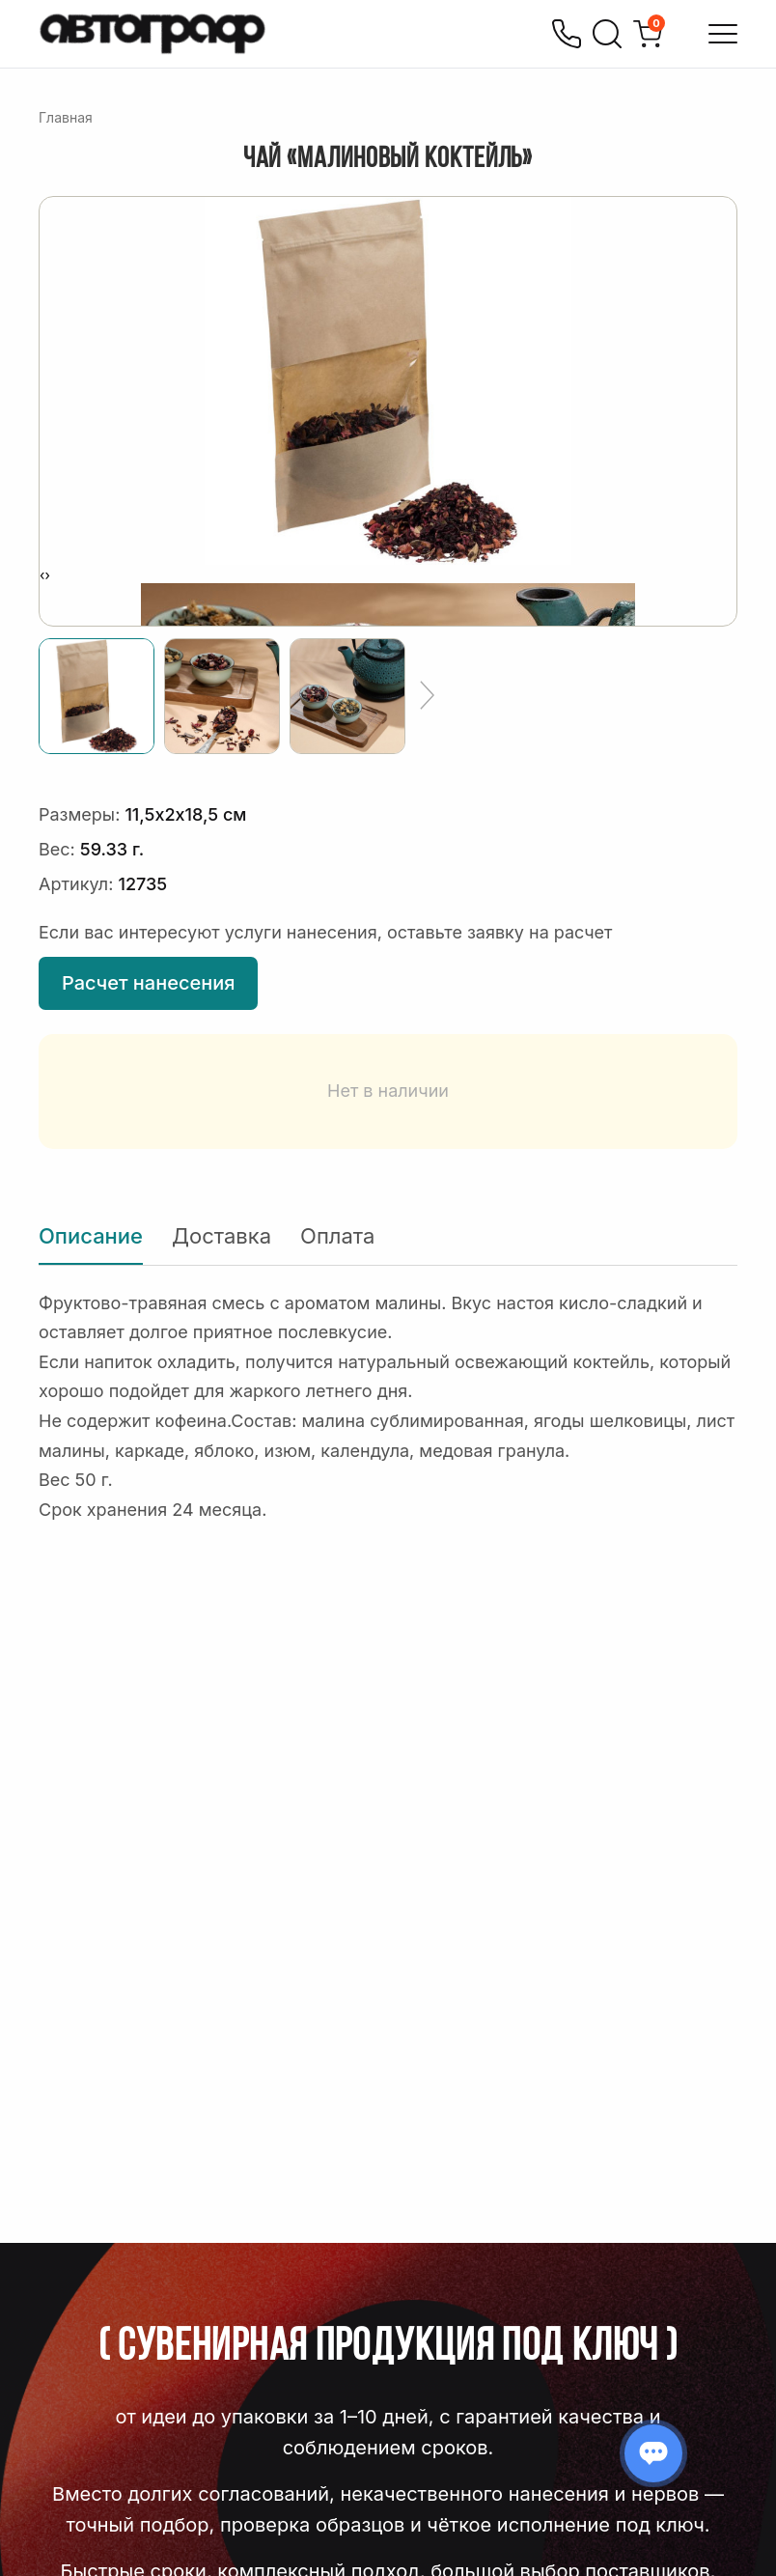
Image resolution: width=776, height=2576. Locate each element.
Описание (91, 1235)
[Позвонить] (566, 33)
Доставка (221, 1235)
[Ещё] (427, 696)
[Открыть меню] (722, 33)
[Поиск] (607, 33)
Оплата (337, 1235)
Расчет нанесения (148, 982)
